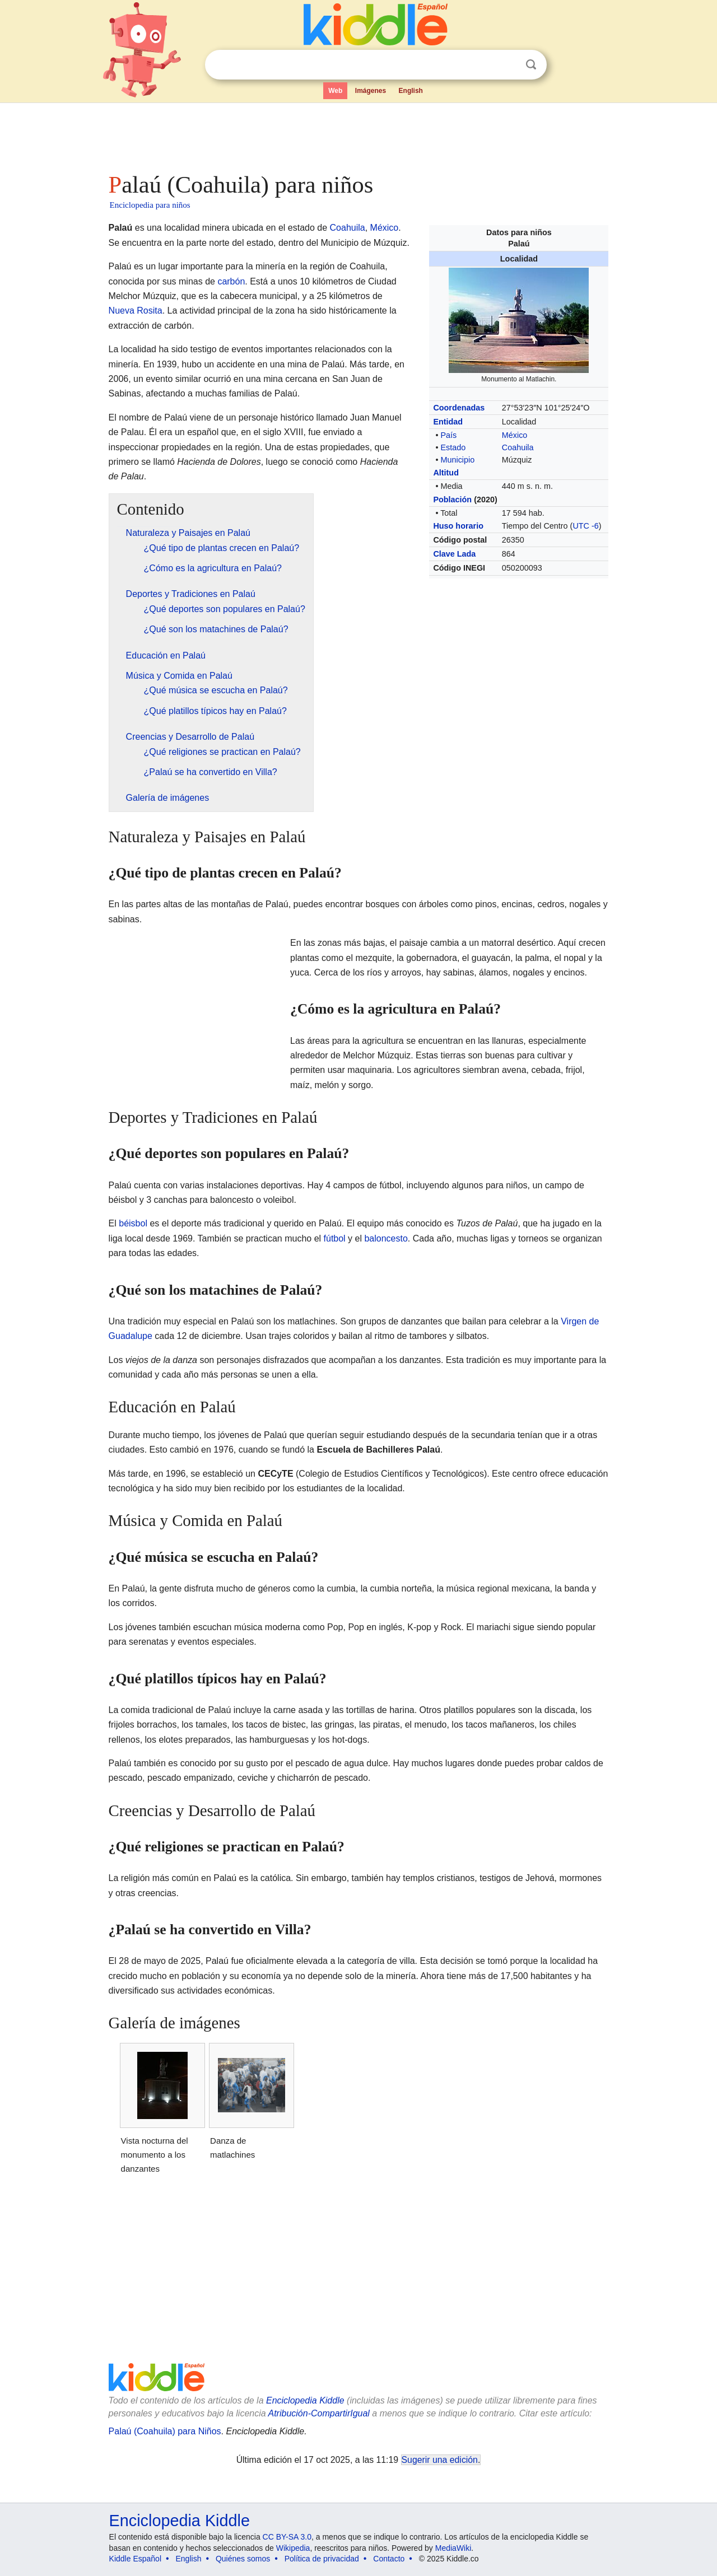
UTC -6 (585, 525)
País (448, 435)
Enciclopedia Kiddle (305, 2400)
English (411, 91)
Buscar (531, 64)
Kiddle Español (135, 2558)
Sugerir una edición (440, 2460)
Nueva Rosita (135, 310)
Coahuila (518, 447)
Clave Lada (454, 553)
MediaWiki (453, 2548)
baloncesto (385, 1238)
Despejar (508, 64)
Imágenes (370, 91)
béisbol (133, 1223)
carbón (231, 281)
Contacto (388, 2558)
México (515, 435)
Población (452, 499)
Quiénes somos (243, 2558)
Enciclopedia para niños (150, 204)
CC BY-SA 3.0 (287, 2536)
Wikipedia (293, 2548)
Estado (452, 447)
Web (335, 91)
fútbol (335, 1238)
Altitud (446, 472)
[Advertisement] (358, 134)
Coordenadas (459, 407)
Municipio (457, 459)
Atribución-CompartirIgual (319, 2413)
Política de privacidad (322, 2558)
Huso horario (458, 525)
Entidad (448, 421)
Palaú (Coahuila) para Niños (165, 2431)
